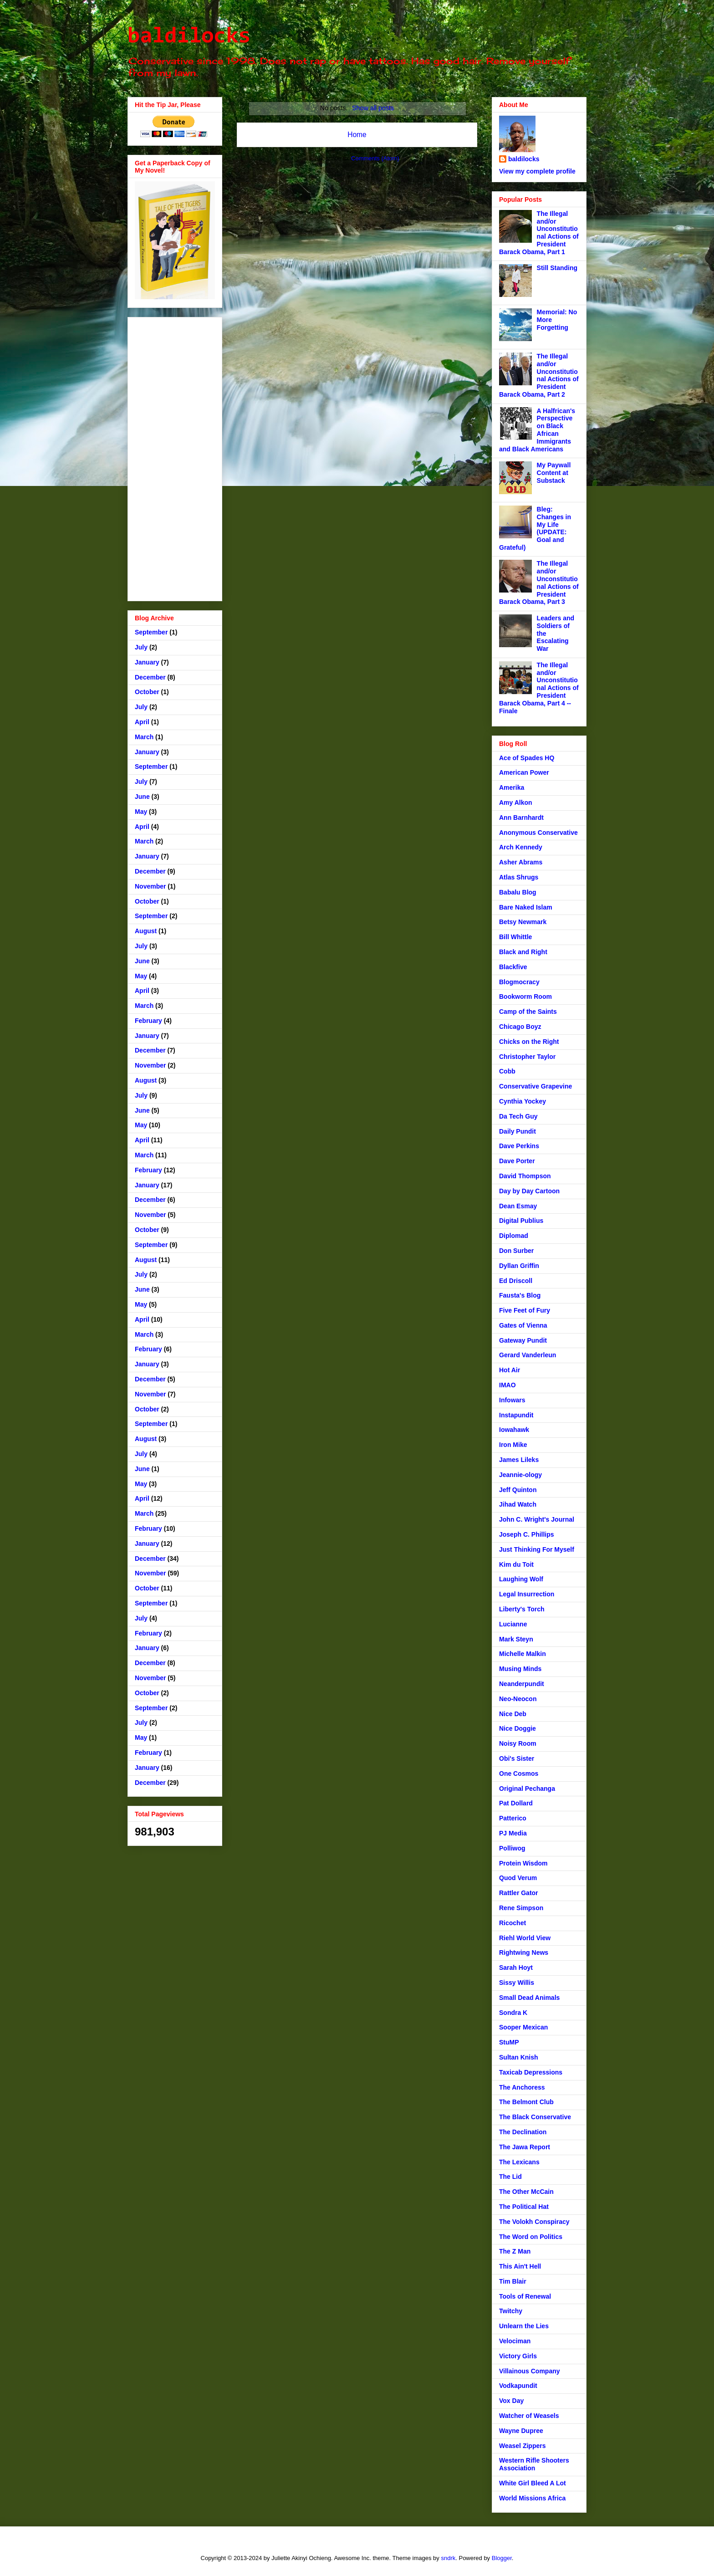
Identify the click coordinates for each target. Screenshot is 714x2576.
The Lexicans (519, 2162)
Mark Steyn (516, 1639)
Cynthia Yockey (522, 1101)
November (150, 886)
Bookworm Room (525, 996)
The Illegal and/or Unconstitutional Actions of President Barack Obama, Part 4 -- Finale (539, 688)
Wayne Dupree (521, 2430)
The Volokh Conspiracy (534, 2221)
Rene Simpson (521, 1908)
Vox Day (511, 2400)
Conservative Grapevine (535, 1086)
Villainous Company (529, 2371)
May (141, 811)
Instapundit (516, 1415)
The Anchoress (522, 2087)
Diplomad (513, 1235)
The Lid (510, 2176)
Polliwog (512, 1848)
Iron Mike (513, 1444)
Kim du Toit (516, 1564)
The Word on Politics (530, 2236)
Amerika (511, 787)
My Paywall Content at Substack (554, 472)
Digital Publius (521, 1220)
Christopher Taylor (527, 1056)
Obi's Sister (516, 1758)
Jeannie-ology (520, 1474)
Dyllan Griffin (519, 1265)
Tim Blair (512, 2281)
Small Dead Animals (529, 1997)
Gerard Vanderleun (527, 1355)
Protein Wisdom (523, 1863)
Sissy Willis (516, 1982)
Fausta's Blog (520, 1295)
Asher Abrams (520, 862)
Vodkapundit (518, 2385)
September (151, 632)
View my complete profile (537, 171)
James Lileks (519, 1459)
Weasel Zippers (522, 2445)
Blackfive (513, 967)
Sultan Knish (518, 2057)
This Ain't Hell (520, 2266)
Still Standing (557, 267)
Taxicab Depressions (530, 2072)
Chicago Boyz (520, 1026)
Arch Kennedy (520, 847)
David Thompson (525, 1176)
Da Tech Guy (518, 1116)
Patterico (512, 1818)
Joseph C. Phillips (526, 1534)
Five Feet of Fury (524, 1310)
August (146, 931)
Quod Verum (518, 1877)
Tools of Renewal (525, 2296)
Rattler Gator (518, 1892)
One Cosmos (518, 1773)
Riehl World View (525, 1938)
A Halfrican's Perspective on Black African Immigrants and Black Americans (537, 430)
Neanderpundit (521, 1683)
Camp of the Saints (528, 1011)
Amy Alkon (515, 802)
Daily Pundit (517, 1131)
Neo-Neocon (517, 1698)
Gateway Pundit (523, 1340)
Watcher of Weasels (529, 2415)
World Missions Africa (532, 2498)
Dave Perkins (519, 1146)
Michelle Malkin (522, 1653)
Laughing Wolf (521, 1579)
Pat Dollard (516, 1803)
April (142, 722)
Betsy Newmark (522, 921)
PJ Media (513, 1833)
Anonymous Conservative (538, 832)
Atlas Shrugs (518, 877)
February (148, 1020)
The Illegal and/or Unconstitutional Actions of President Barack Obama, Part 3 (539, 582)
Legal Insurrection (526, 1594)
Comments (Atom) (375, 158)
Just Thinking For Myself (536, 1549)
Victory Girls (518, 2356)
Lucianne (513, 1624)
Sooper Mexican (523, 2027)
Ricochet (512, 1923)
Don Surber (516, 1250)
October (147, 691)
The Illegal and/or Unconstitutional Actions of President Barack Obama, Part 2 (539, 375)
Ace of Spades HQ (526, 758)
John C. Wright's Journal (536, 1519)
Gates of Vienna (523, 1325)
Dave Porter (517, 1161)
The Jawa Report (524, 2147)
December (150, 677)
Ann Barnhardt (521, 817)
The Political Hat (524, 2206)
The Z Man (514, 2251)
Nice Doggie (517, 1728)
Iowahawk (514, 1429)
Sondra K (513, 2012)
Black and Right (523, 952)
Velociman (514, 2341)
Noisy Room (517, 1743)
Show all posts (373, 108)
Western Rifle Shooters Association (534, 2464)
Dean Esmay (518, 1206)
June (142, 796)
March (144, 737)
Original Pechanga (527, 1788)
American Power (524, 772)
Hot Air (509, 1370)
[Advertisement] (175, 457)
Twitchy (510, 2311)
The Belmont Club (526, 2102)
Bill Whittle (515, 936)
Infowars (512, 1400)
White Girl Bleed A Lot (532, 2483)
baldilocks (189, 37)
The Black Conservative (535, 2117)
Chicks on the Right (529, 1041)
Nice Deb (512, 1713)
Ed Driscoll (515, 1280)
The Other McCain (526, 2191)
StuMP (509, 2042)
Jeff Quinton (517, 1489)
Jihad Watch (517, 1504)
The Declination (522, 2132)
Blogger (502, 2558)
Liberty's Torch (522, 1609)
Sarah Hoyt (516, 1967)
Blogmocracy (519, 982)
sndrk (448, 2558)
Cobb (507, 1071)
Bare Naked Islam (525, 907)
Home (357, 134)
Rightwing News (523, 1952)
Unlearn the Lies (524, 2326)
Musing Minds (520, 1668)
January (147, 662)
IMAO (507, 1385)
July (141, 647)
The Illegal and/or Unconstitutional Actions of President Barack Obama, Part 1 (539, 233)
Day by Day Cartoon (529, 1191)
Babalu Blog (517, 892)
